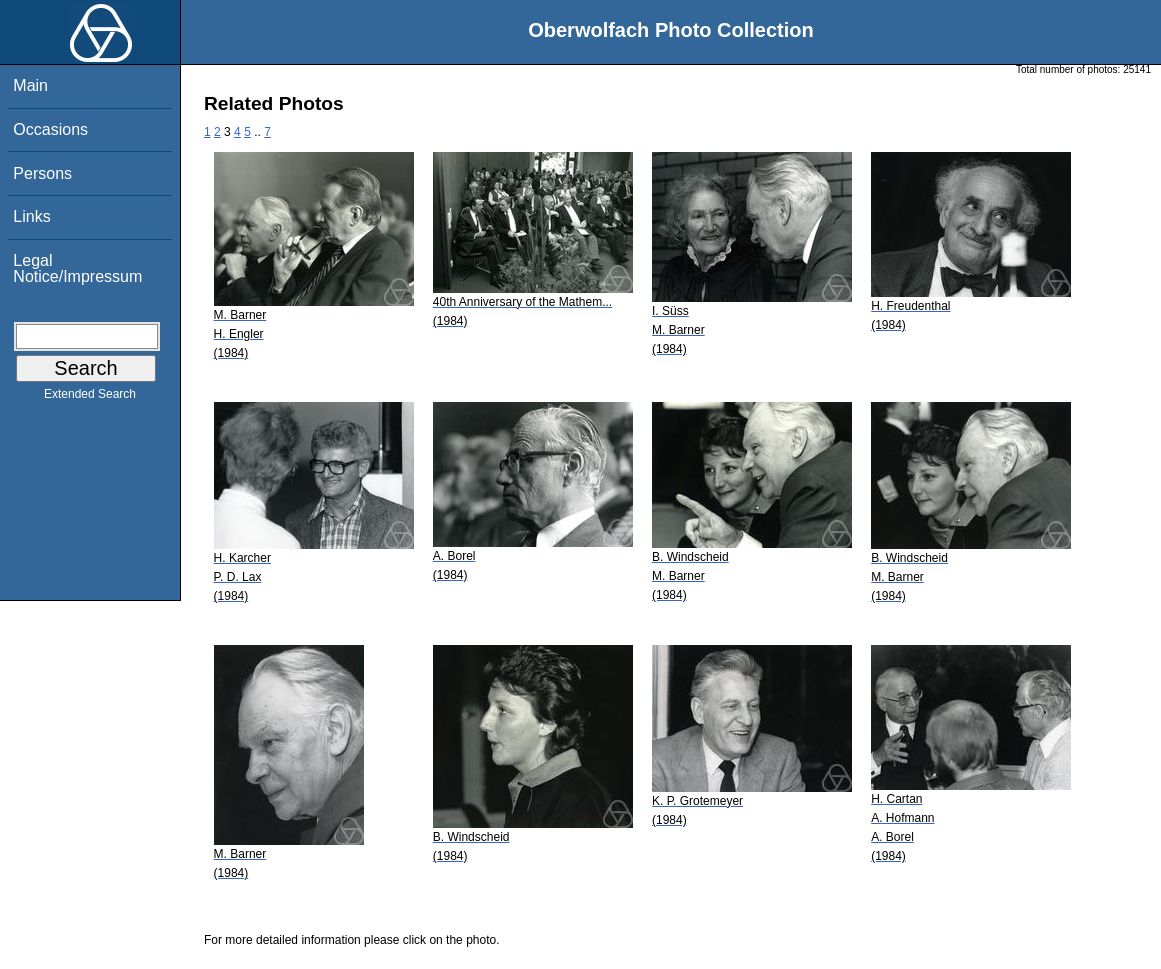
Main (30, 85)
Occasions (50, 129)
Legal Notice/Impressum (77, 268)
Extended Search (90, 398)
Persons (42, 173)
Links (31, 216)
